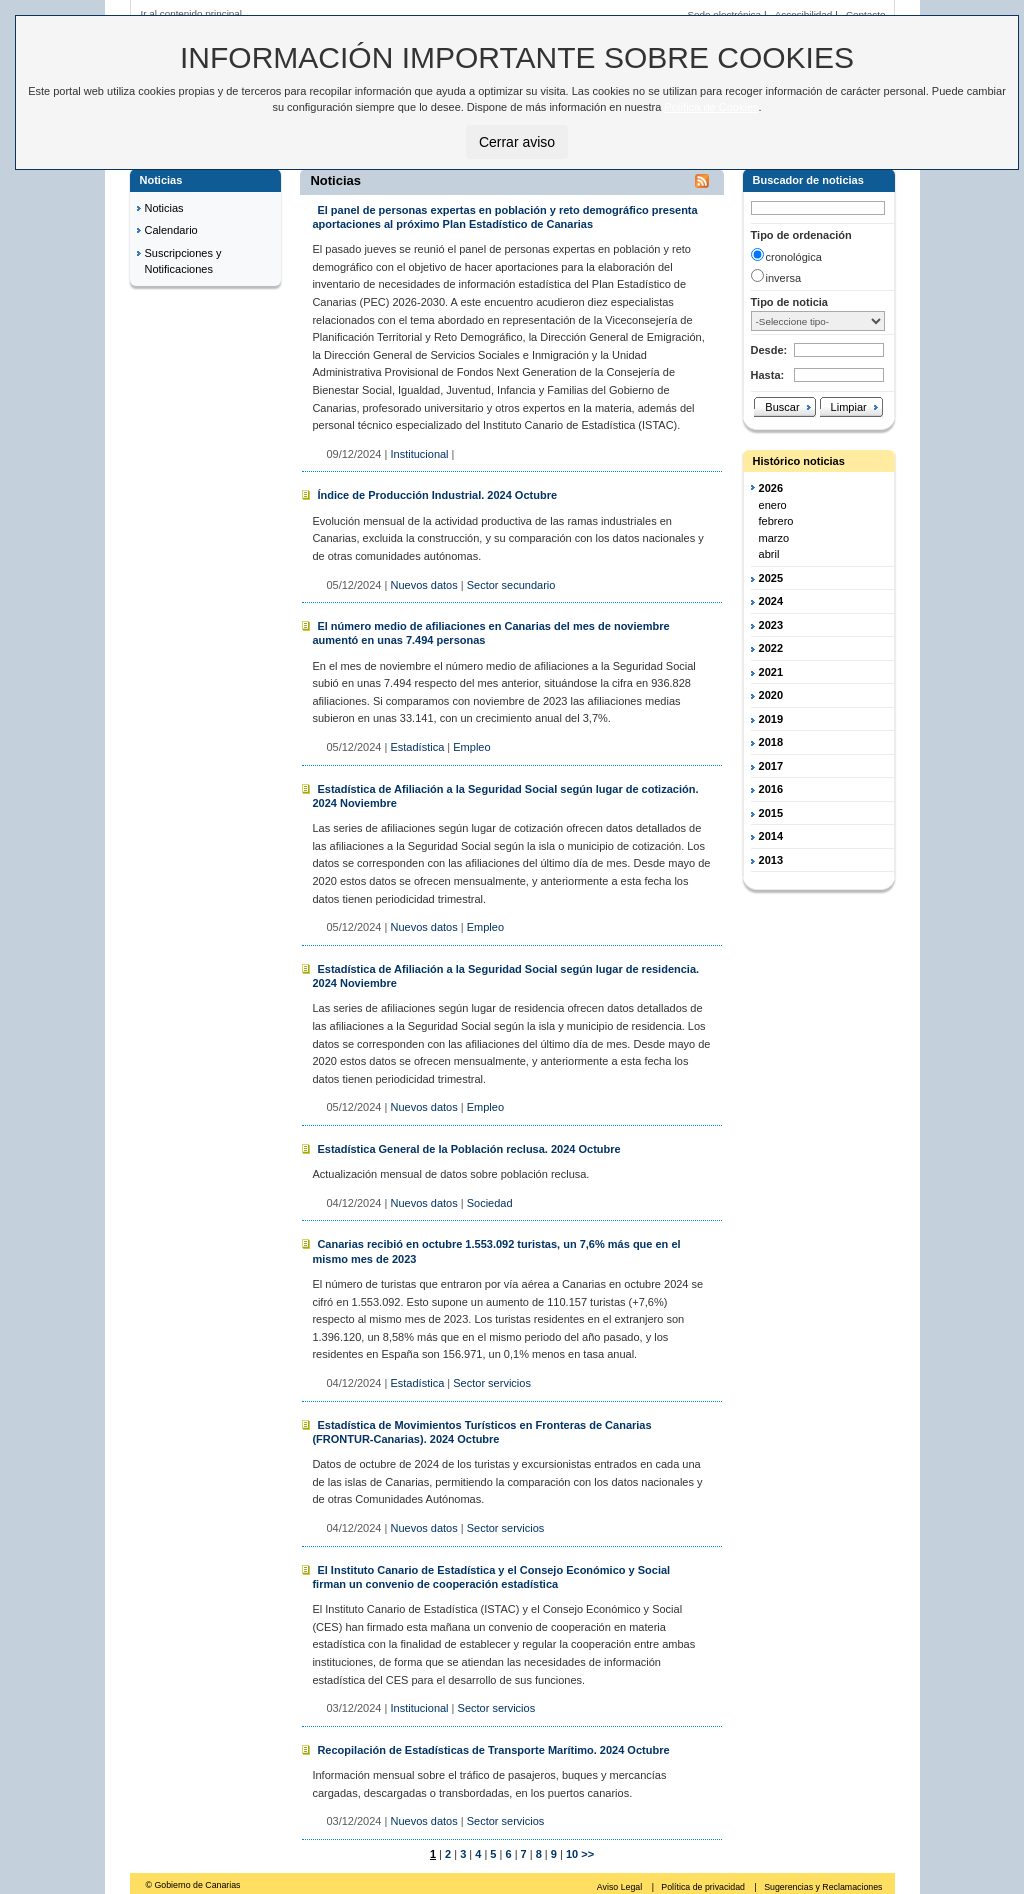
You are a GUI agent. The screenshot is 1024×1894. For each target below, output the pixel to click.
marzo (774, 538)
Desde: (769, 350)
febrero (776, 521)
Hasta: (768, 375)
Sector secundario (511, 585)
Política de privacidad (704, 1887)
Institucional (419, 454)
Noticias (164, 208)
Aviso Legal (621, 1887)
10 (570, 1854)
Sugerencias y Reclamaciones (823, 1887)
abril (769, 554)
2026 (771, 488)
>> (587, 1854)
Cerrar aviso (517, 142)
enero (773, 505)
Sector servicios (492, 1383)
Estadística (417, 747)
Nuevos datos (423, 585)
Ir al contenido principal (192, 13)
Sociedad (490, 1203)
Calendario (171, 230)
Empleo (471, 747)
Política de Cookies (711, 107)
